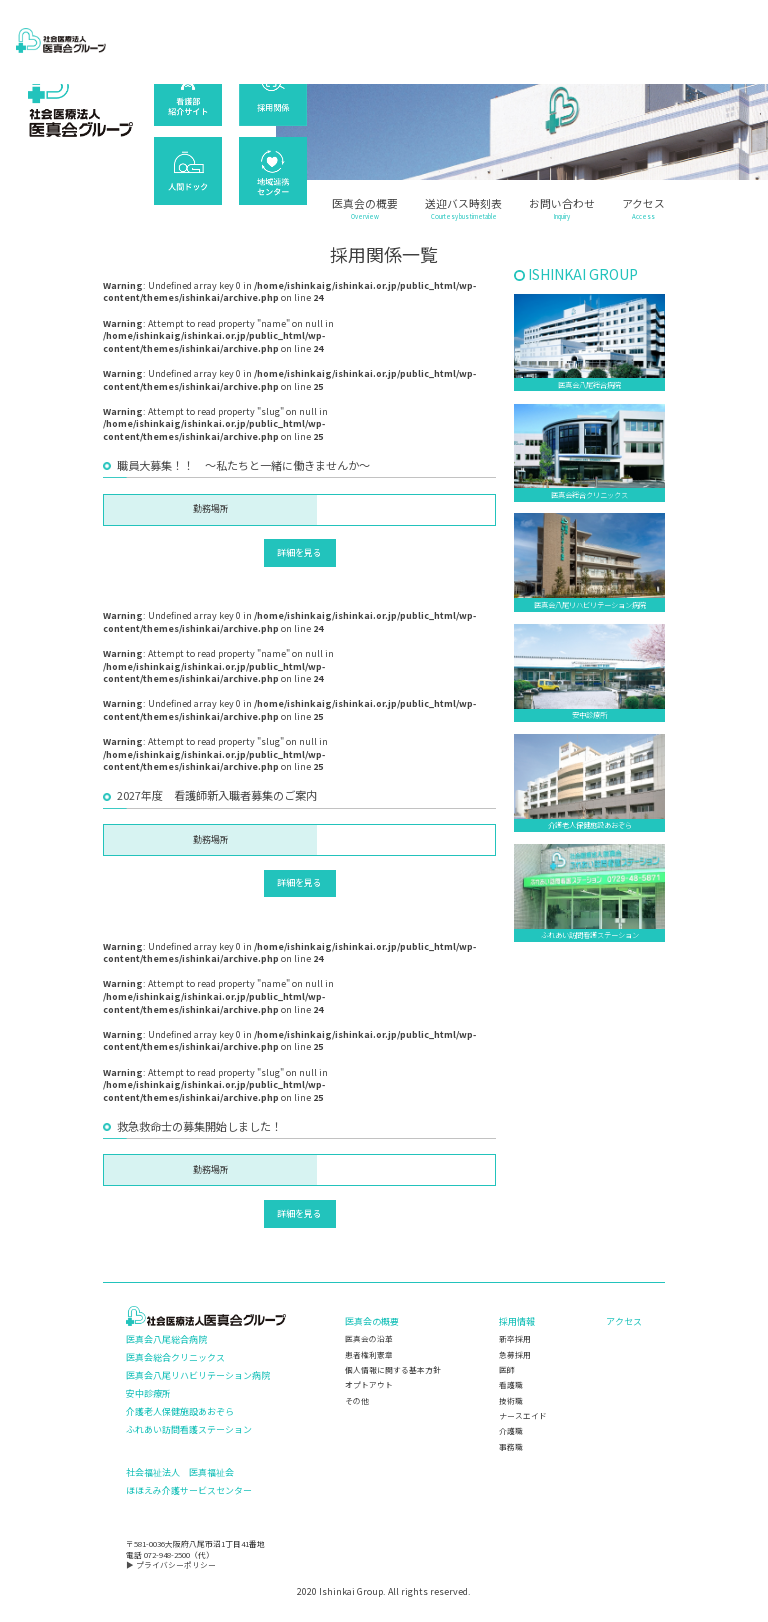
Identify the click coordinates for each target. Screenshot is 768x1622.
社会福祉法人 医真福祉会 (180, 1472)
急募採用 (515, 1354)
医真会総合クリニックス (175, 1357)
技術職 (511, 1400)
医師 (507, 1369)
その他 (357, 1400)
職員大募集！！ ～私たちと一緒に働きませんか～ (243, 465)
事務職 (511, 1446)
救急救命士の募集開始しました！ (199, 1126)
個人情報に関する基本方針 (393, 1369)
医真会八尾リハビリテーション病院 (198, 1375)
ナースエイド (523, 1415)
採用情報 (517, 1321)
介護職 (511, 1430)
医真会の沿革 (369, 1338)
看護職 (511, 1384)
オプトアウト (369, 1384)
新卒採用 (515, 1338)
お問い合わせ (562, 210)
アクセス (643, 210)
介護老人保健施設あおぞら (180, 1411)
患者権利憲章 (369, 1354)
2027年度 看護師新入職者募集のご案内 (217, 795)
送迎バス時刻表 (463, 210)
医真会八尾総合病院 (166, 1339)
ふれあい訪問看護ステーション (189, 1429)
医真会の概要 (365, 210)
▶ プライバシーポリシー (171, 1565)
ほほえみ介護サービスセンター (189, 1490)
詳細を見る (299, 552)
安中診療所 (148, 1393)
